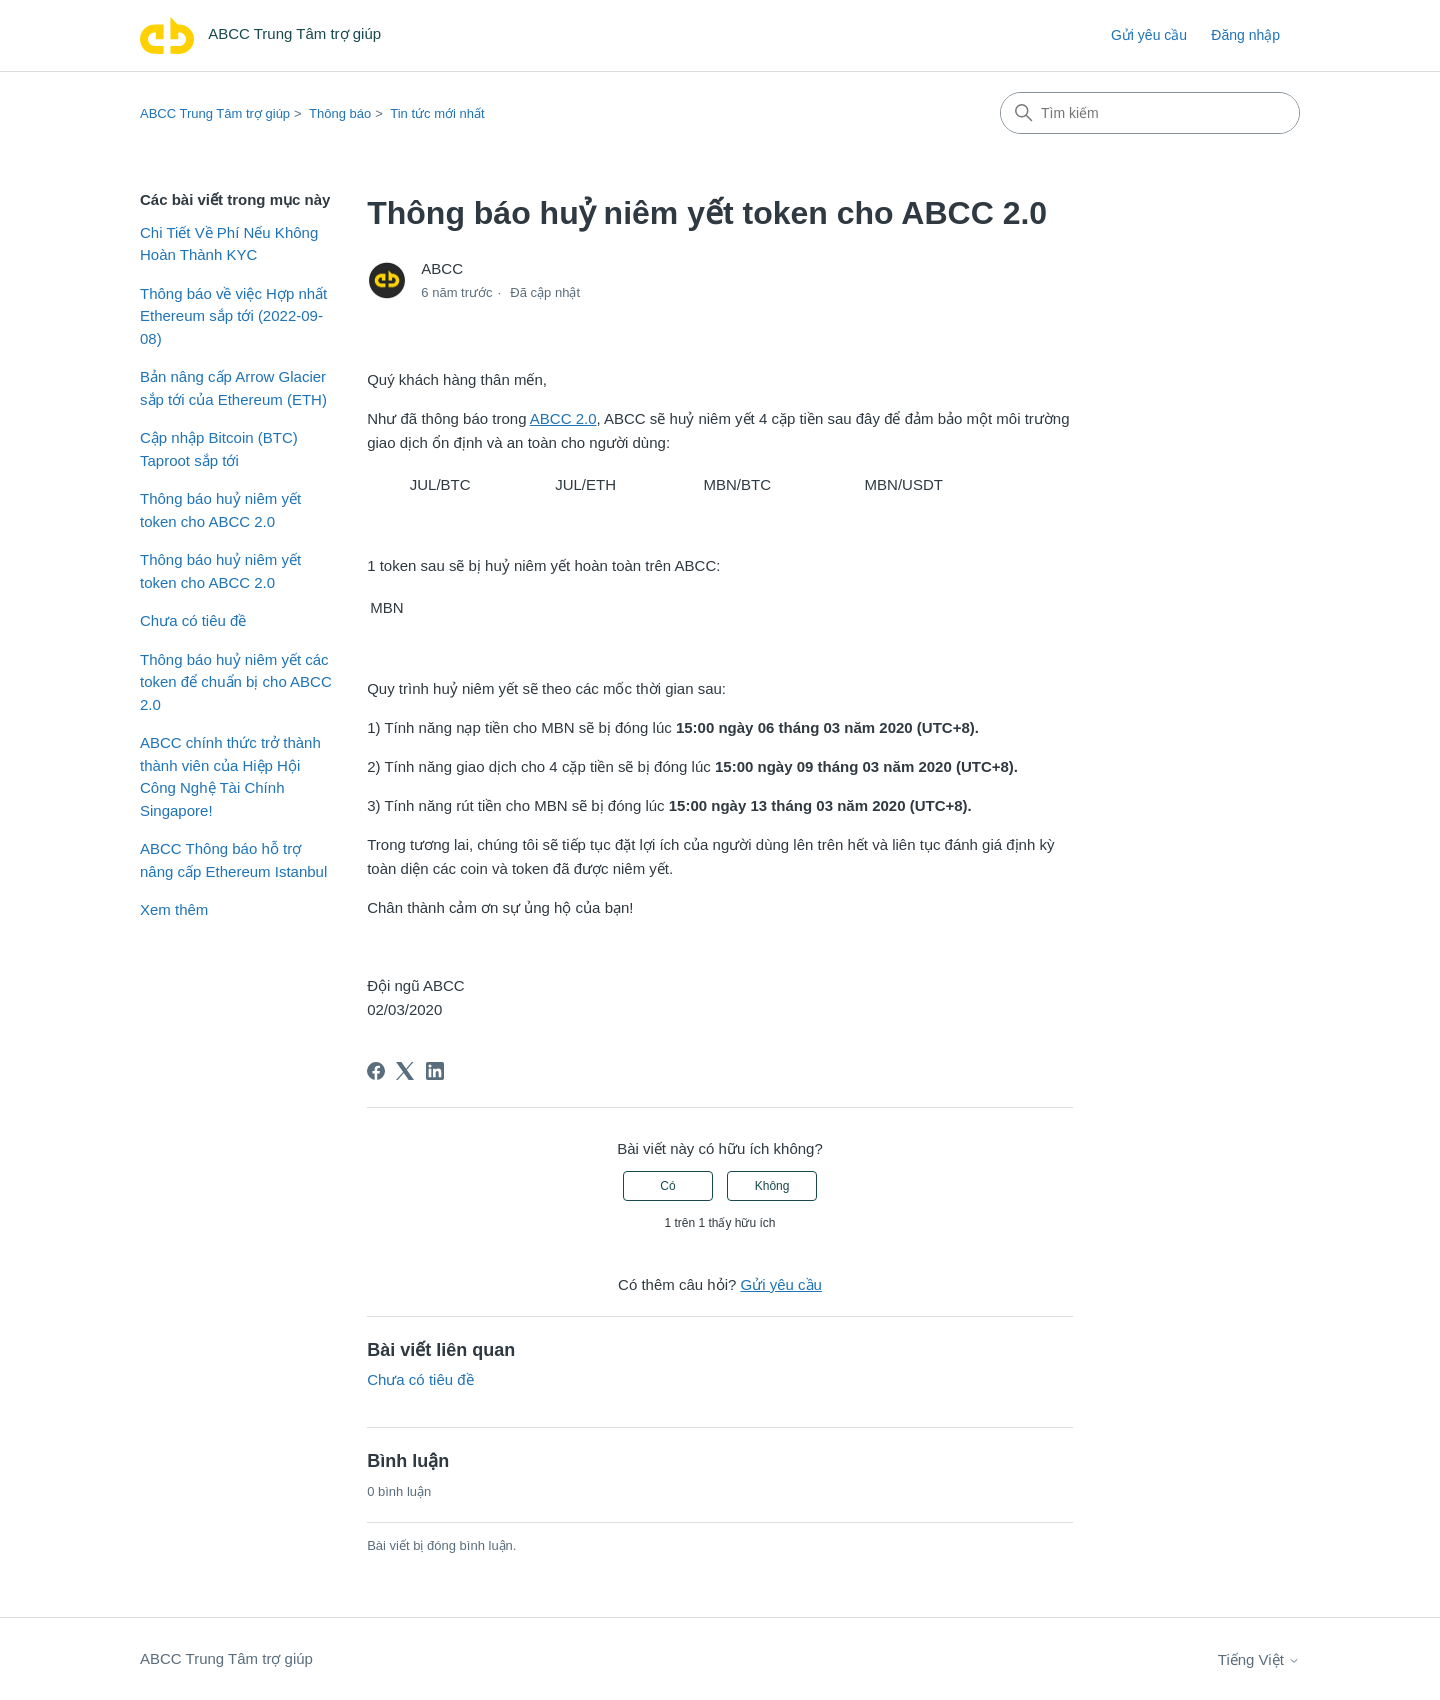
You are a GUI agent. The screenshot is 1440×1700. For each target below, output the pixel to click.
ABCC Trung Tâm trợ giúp (215, 113)
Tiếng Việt (1259, 1659)
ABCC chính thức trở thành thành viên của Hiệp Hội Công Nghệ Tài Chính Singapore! (230, 776)
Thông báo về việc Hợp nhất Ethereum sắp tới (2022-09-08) (233, 316)
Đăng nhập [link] (1245, 35)
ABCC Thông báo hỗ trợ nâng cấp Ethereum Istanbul (233, 860)
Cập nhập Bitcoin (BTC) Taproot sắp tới (219, 449)
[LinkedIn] (435, 1071)
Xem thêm (174, 909)
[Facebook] (376, 1071)
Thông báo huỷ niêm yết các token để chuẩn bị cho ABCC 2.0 (236, 682)
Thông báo (340, 113)
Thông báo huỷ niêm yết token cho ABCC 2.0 (220, 510)
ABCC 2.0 (563, 418)
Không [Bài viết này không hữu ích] (772, 1186)
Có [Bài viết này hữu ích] (667, 1186)
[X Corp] (405, 1071)
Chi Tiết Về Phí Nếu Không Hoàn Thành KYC (229, 244)
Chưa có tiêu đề (193, 620)
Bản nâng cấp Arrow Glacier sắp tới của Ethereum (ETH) (233, 388)
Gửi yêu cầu (1149, 35)
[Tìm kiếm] (1150, 113)
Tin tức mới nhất (437, 113)
